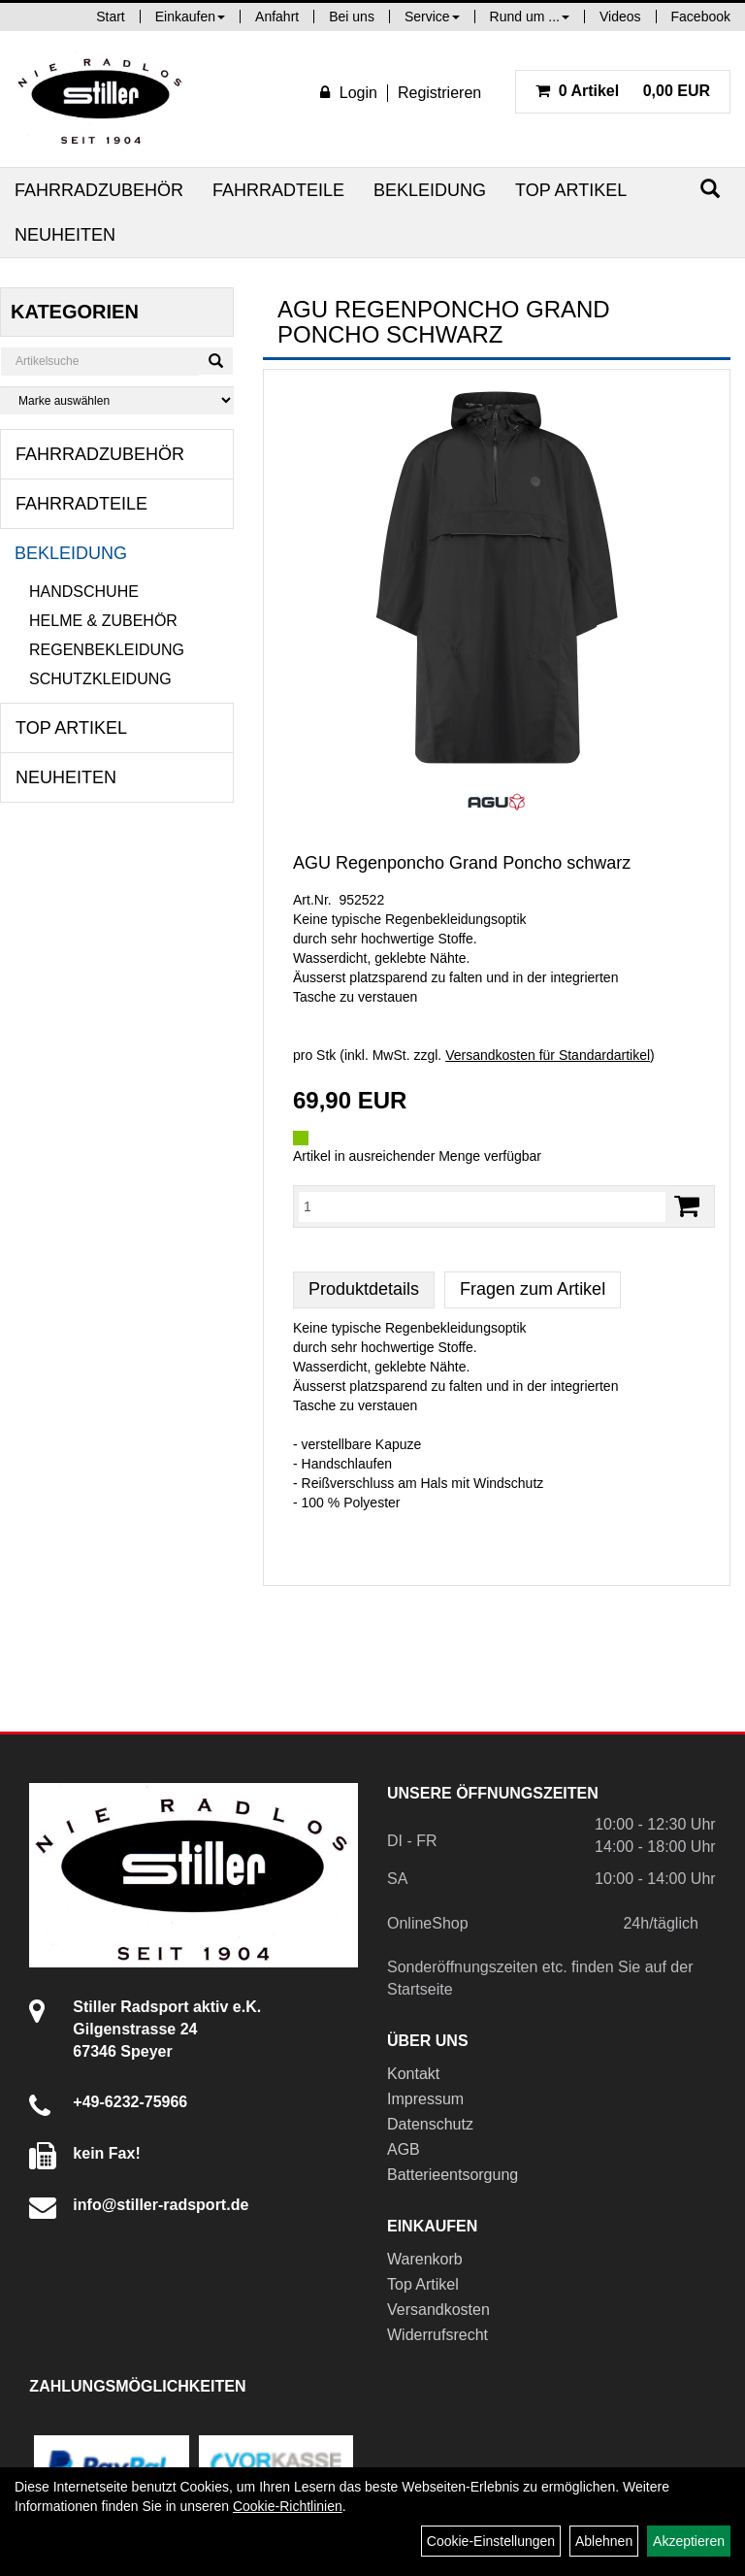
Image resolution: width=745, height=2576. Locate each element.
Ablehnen (603, 2541)
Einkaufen (190, 16)
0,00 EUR (622, 91)
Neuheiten (65, 235)
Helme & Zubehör (103, 620)
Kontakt (413, 2073)
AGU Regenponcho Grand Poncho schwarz (462, 863)
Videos (620, 16)
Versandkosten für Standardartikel (547, 1055)
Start (110, 16)
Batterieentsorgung (452, 2174)
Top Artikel (571, 190)
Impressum (425, 2099)
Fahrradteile (278, 190)
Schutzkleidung (100, 679)
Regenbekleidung (106, 650)
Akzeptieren (689, 2541)
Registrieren (439, 92)
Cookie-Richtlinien (287, 2506)
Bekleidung (429, 190)
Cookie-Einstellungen (491, 2541)
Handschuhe (84, 591)
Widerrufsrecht (437, 2335)
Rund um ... (529, 16)
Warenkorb (425, 2259)
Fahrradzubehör (99, 190)
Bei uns (351, 16)
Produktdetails (363, 1289)
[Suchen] (710, 189)
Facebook (700, 16)
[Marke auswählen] (117, 400)
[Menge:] (482, 1206)
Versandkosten (438, 2309)
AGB (403, 2149)
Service (432, 16)
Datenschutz (430, 2124)
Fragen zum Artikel (532, 1289)
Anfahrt (277, 16)
